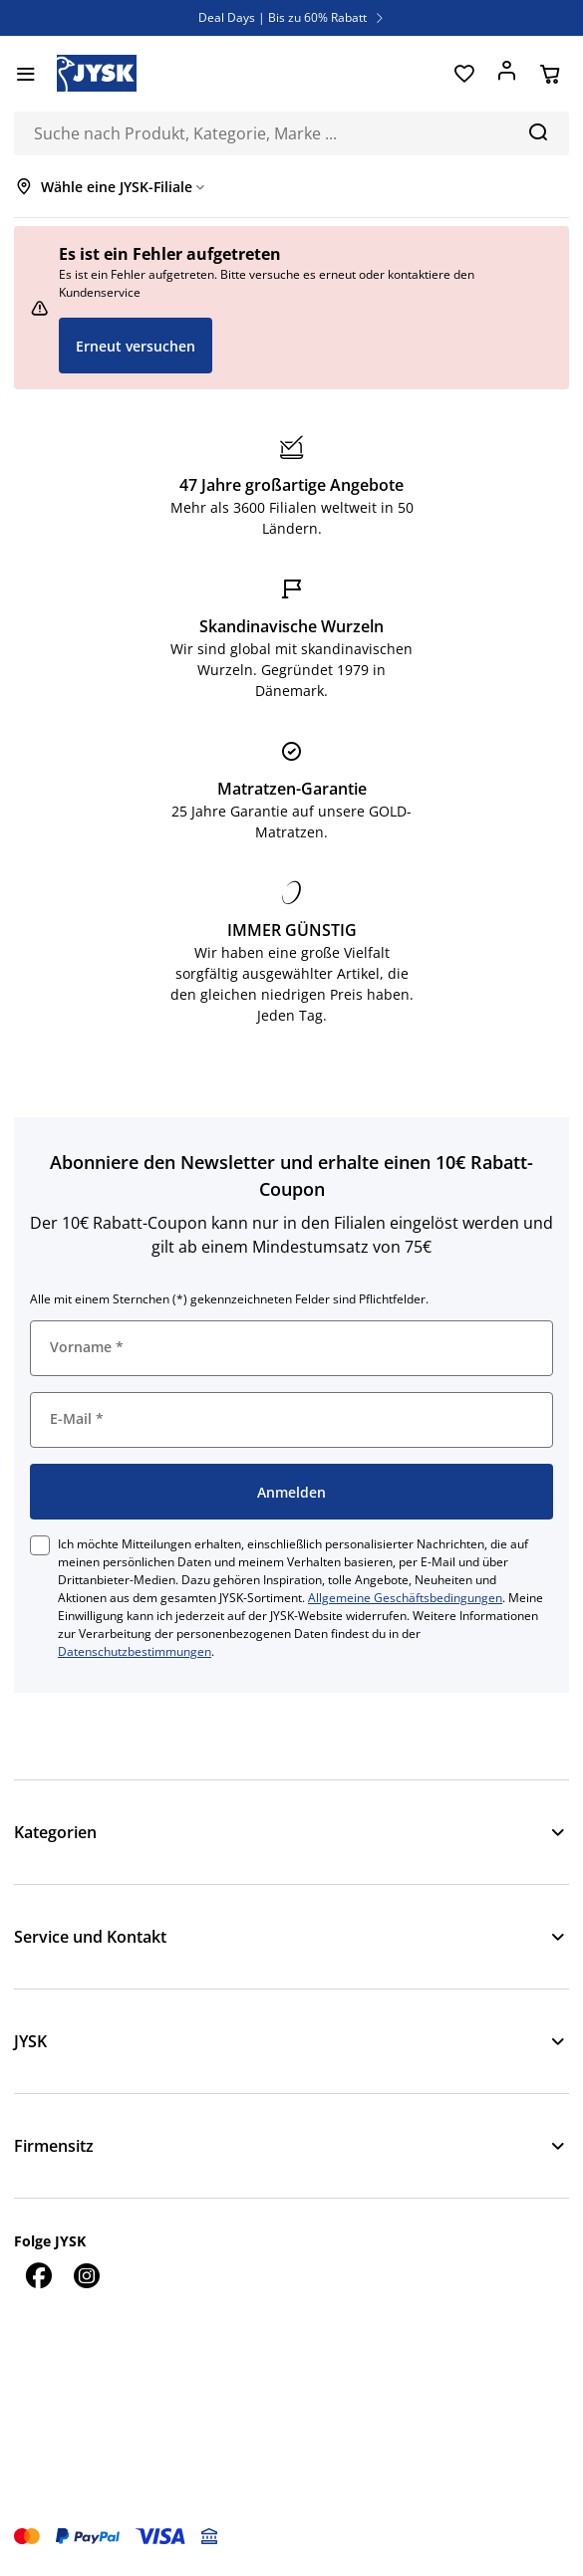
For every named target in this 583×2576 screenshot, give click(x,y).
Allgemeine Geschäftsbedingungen (405, 1597)
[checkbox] (40, 1545)
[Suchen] (537, 131)
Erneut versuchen (135, 346)
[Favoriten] (463, 74)
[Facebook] (38, 2275)
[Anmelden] (506, 74)
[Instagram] (86, 2275)
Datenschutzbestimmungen (134, 1651)
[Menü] (25, 74)
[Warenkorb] (549, 74)
